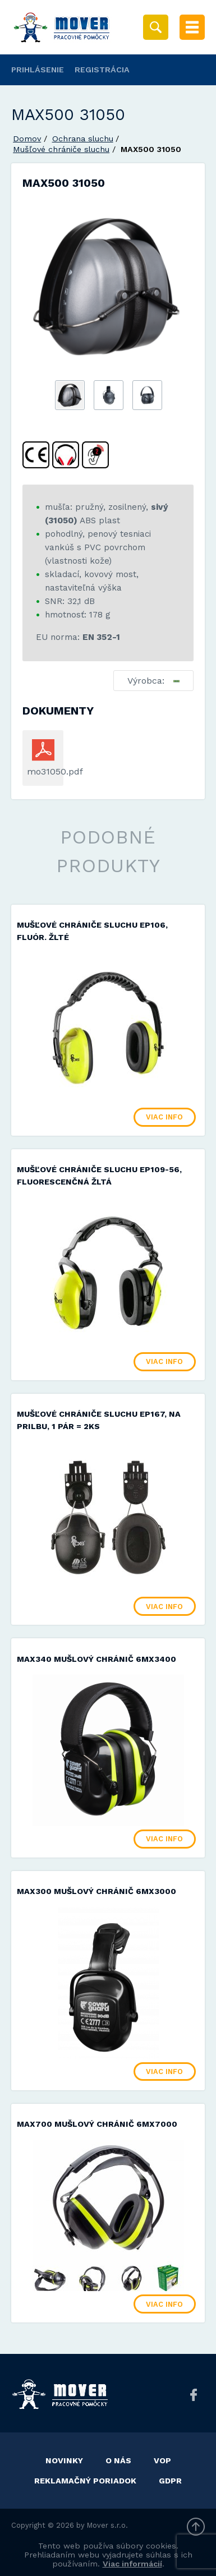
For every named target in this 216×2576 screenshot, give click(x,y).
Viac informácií (132, 2563)
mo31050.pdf (43, 771)
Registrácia (102, 69)
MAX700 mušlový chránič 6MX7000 (97, 2123)
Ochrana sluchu (82, 138)
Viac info (164, 1117)
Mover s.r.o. (107, 2525)
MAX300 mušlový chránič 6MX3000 (96, 1891)
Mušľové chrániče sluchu (61, 149)
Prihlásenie (37, 69)
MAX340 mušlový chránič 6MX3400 (96, 1659)
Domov (27, 138)
